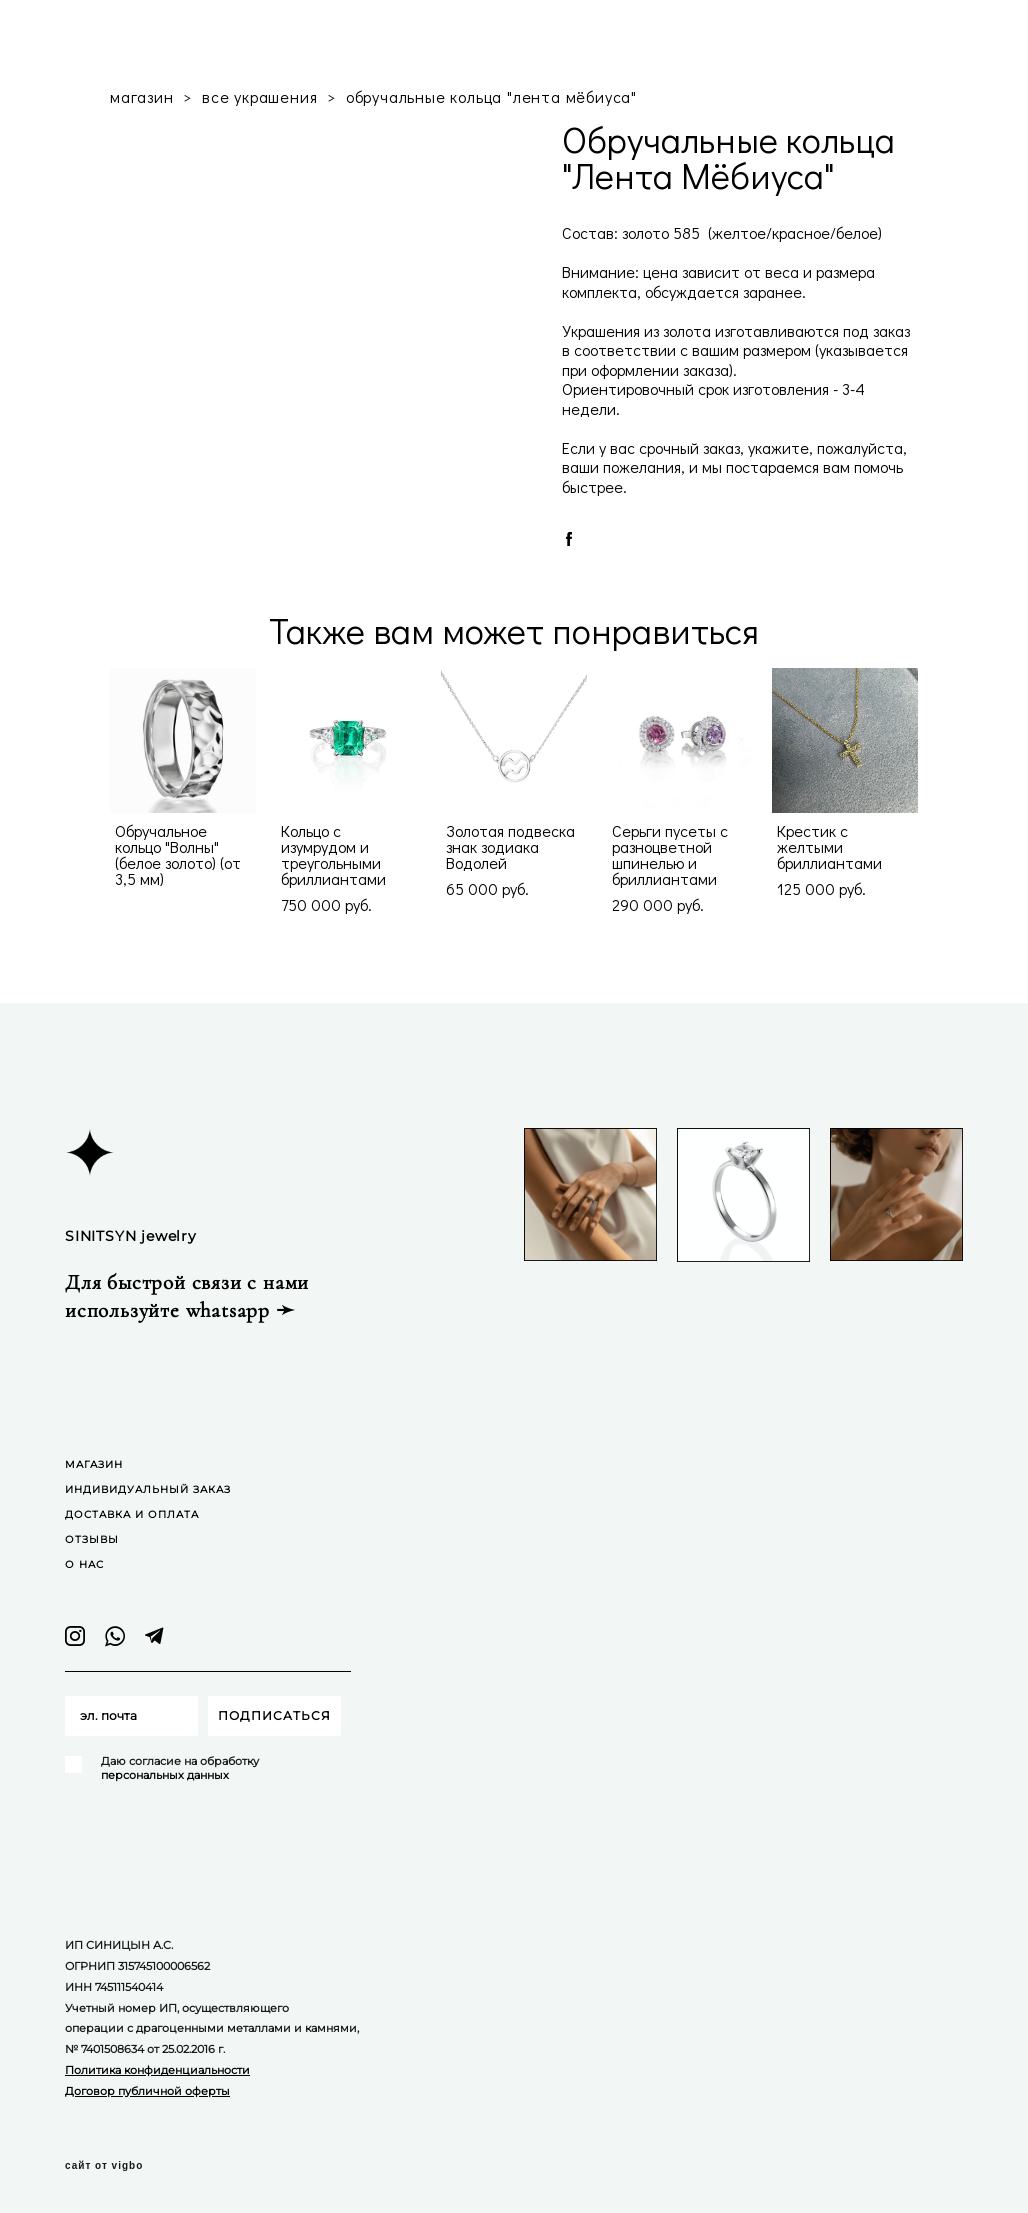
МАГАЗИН (94, 1464)
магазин (142, 96)
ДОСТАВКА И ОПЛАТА (132, 1514)
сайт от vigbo (104, 2166)
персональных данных (165, 1775)
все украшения (259, 96)
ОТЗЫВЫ (92, 1539)
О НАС (84, 1564)
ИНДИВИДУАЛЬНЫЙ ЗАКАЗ (148, 1489)
